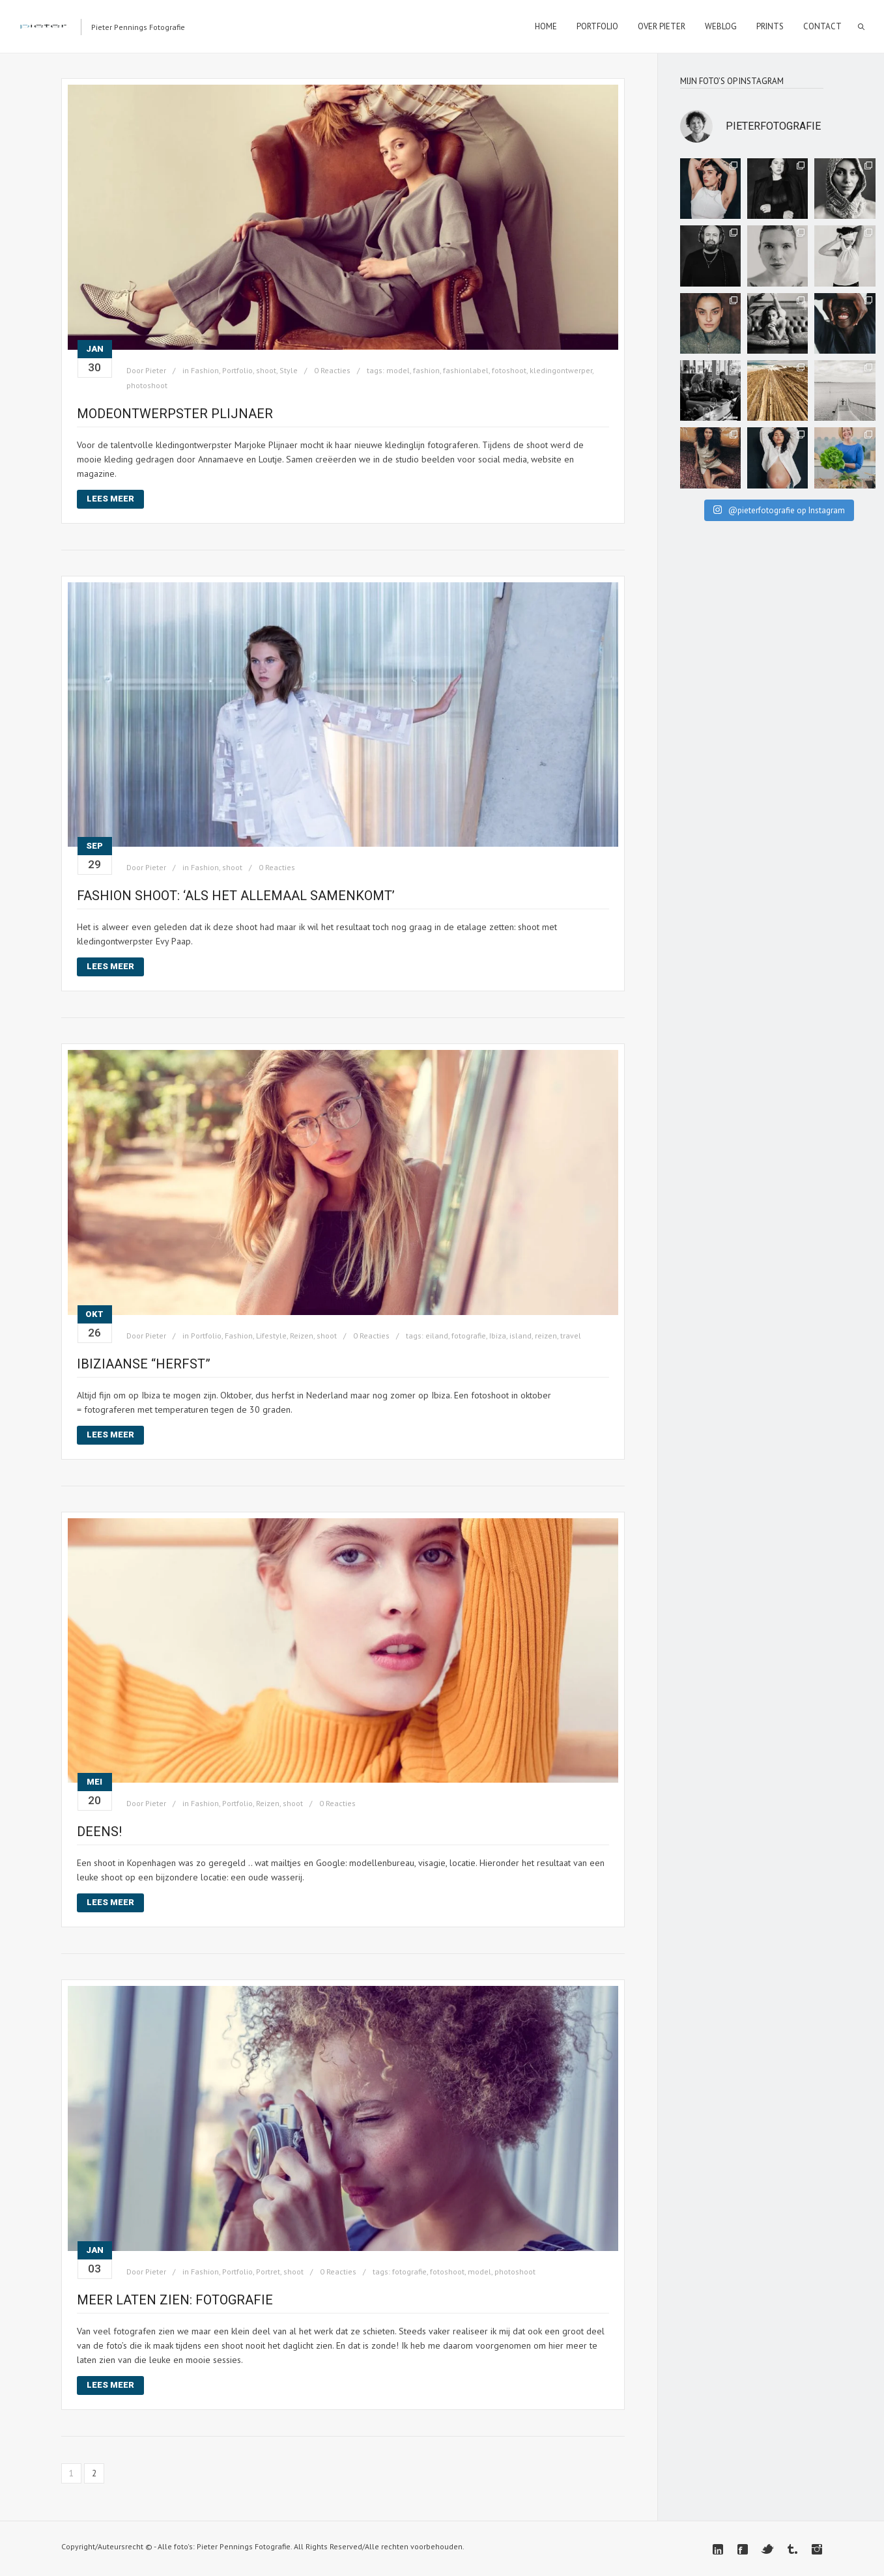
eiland (436, 1335)
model (398, 370)
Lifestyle (271, 1335)
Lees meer (110, 498)
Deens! (99, 1831)
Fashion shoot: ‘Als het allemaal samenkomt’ (236, 895)
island (520, 1335)
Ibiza (497, 1335)
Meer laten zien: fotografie (175, 2300)
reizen (546, 1335)
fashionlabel (466, 370)
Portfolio (237, 370)
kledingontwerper (561, 370)
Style (288, 370)
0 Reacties (332, 370)
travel (570, 1335)
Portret (268, 2271)
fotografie (468, 1335)
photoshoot (146, 385)
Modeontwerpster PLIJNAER (176, 413)
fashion (426, 370)
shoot (266, 370)
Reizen (301, 1335)
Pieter (155, 370)
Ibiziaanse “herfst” (143, 1364)
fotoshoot (509, 370)
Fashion (205, 370)
